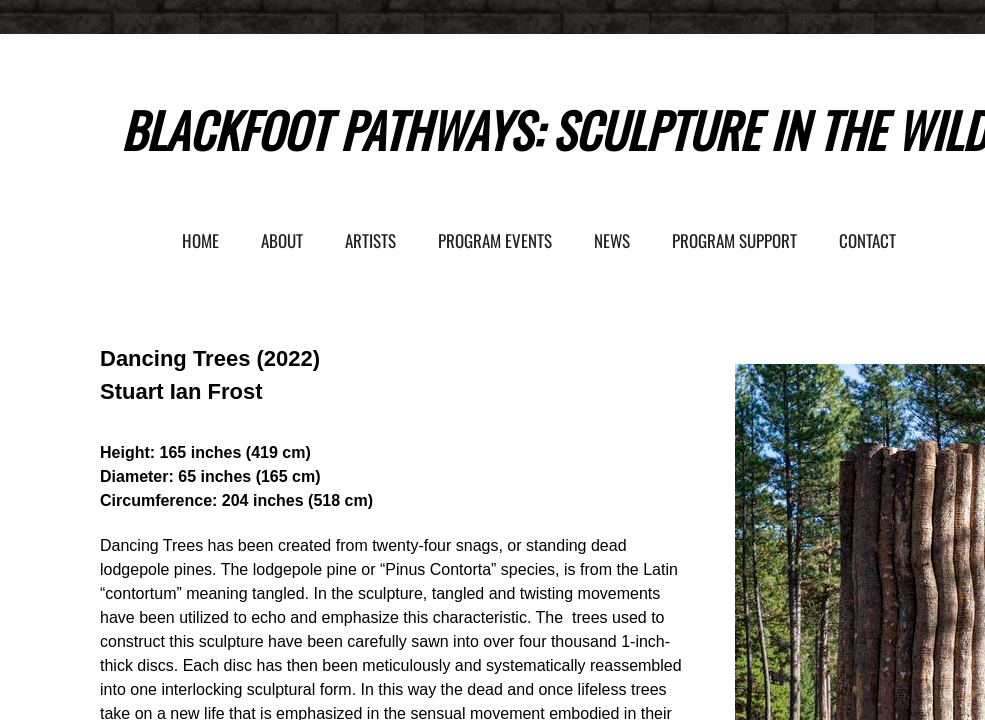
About (282, 240)
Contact (867, 240)
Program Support (734, 240)
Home (200, 240)
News (612, 240)
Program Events (495, 240)
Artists (370, 240)
